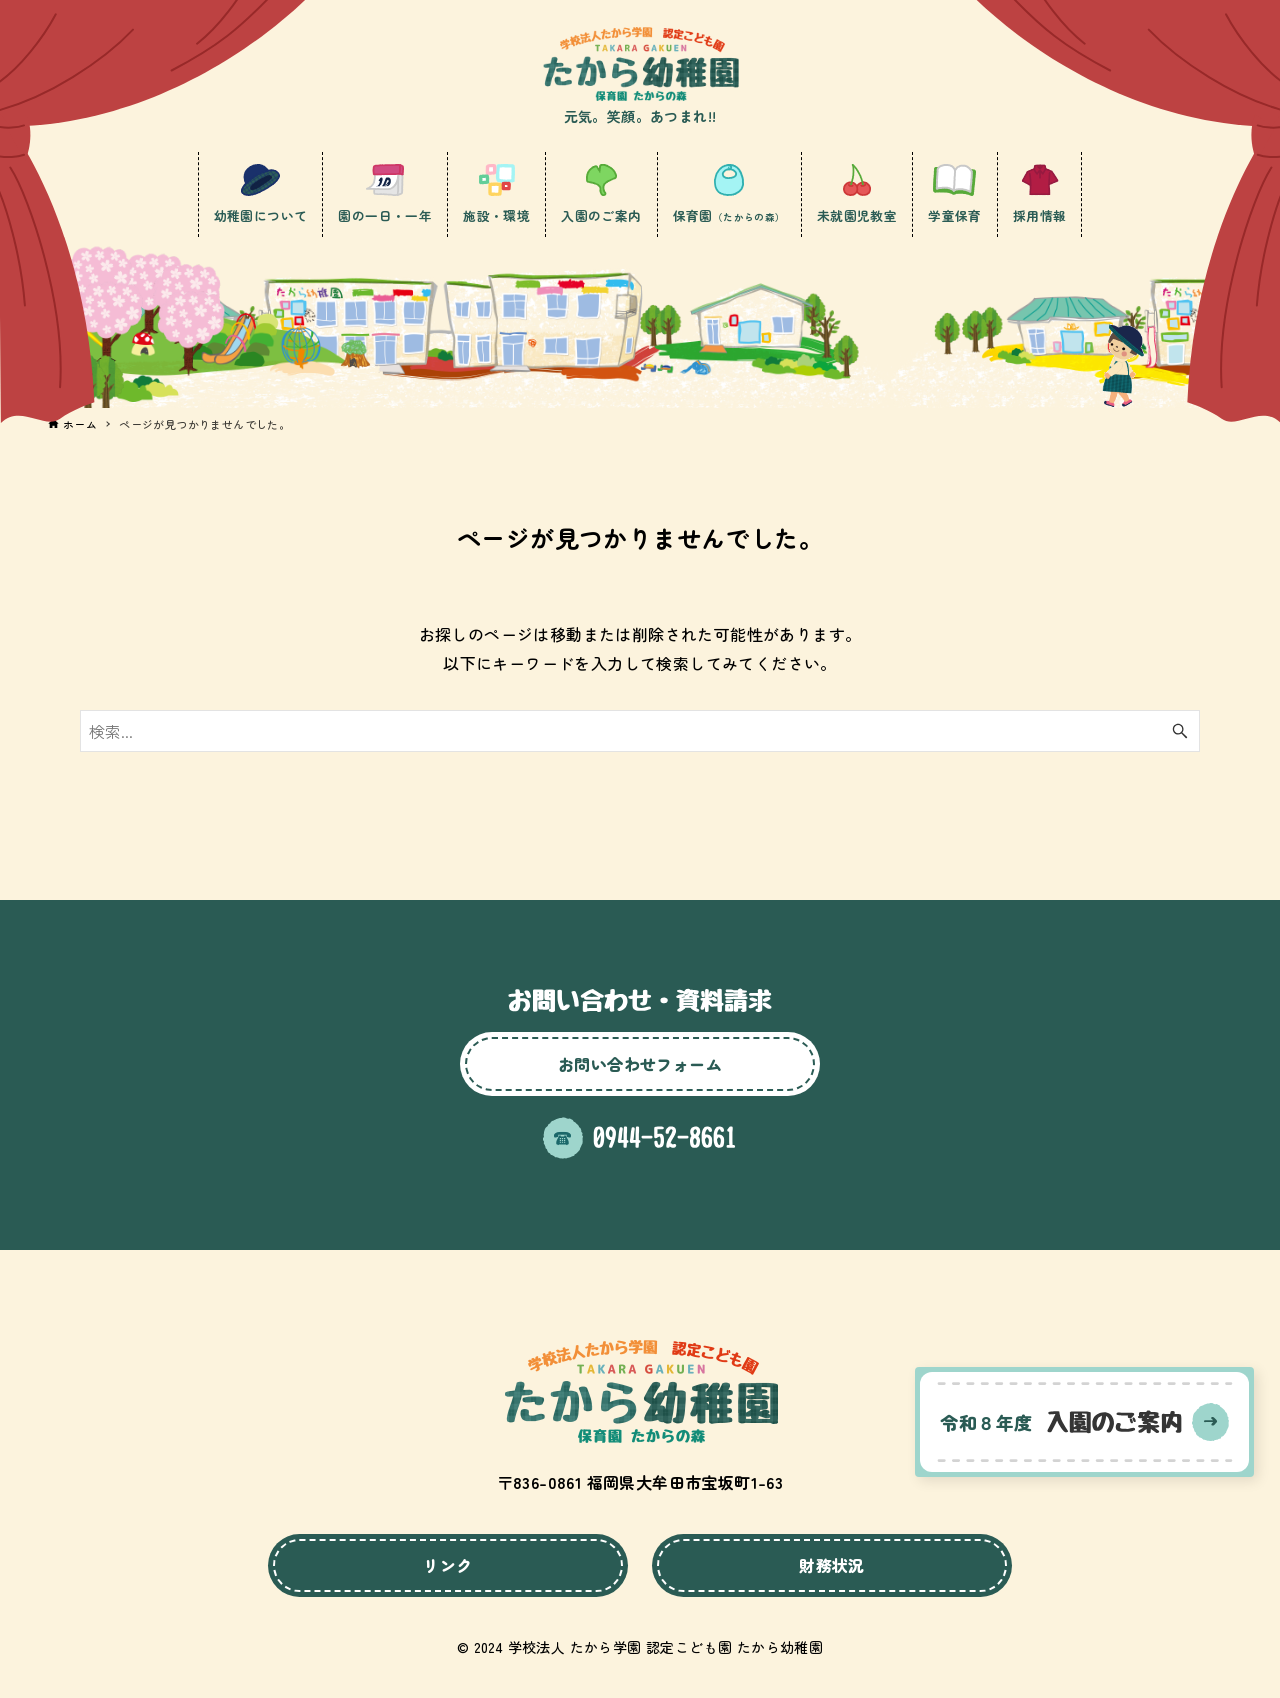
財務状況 (832, 1565)
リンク (447, 1565)
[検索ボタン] (1180, 731)
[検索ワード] (640, 731)
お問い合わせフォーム (640, 1064)
